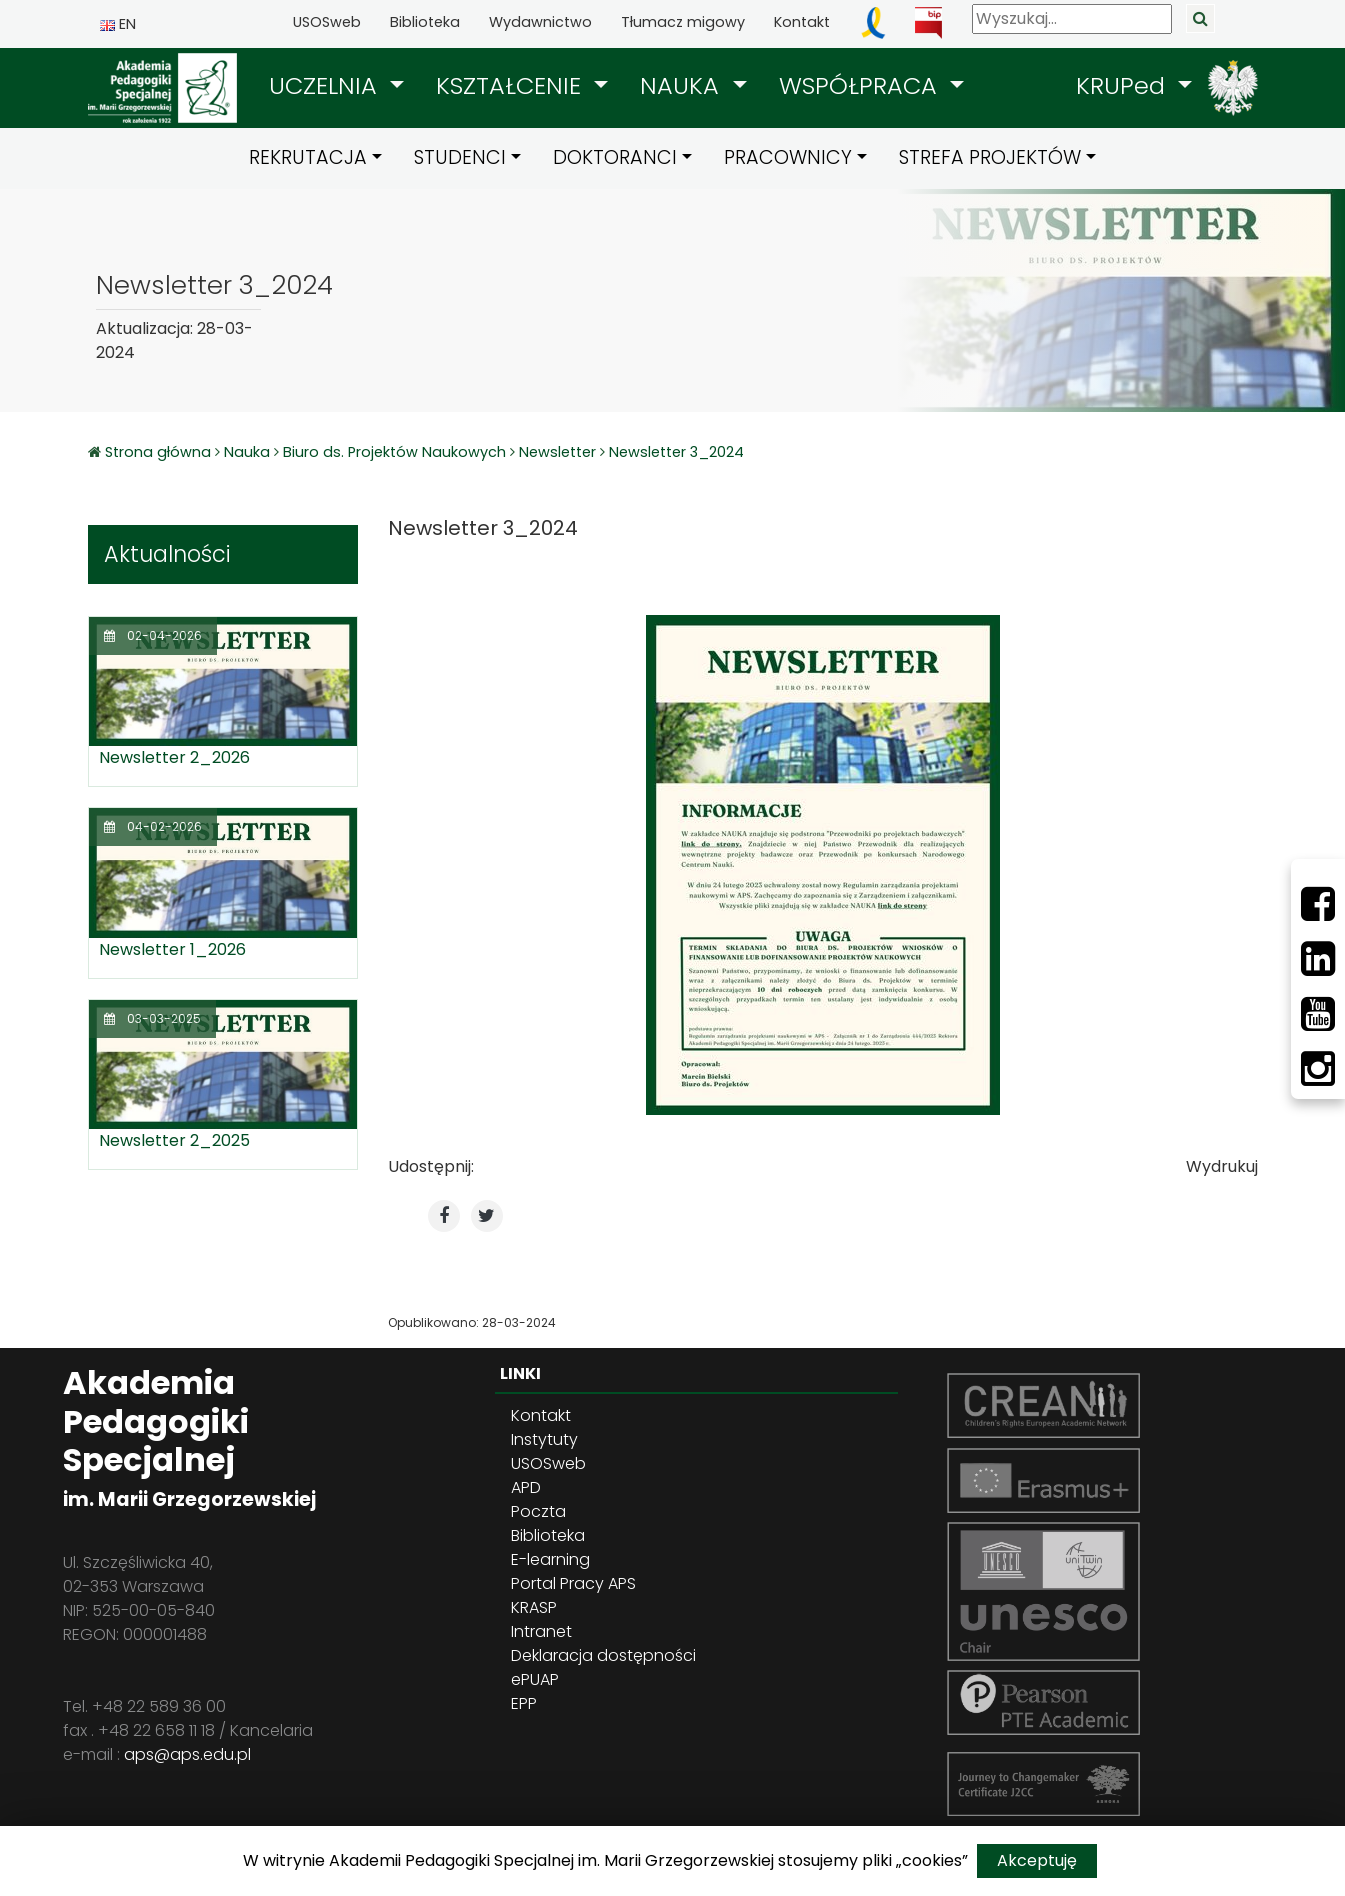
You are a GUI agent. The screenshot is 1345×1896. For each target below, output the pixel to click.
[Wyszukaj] (1072, 19)
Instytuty (544, 1439)
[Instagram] (1318, 1069)
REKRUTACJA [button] (308, 157)
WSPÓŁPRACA (861, 85)
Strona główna (160, 452)
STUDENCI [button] (460, 157)
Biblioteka (425, 22)
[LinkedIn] (1318, 959)
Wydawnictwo (540, 22)
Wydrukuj (1222, 1166)
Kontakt (802, 22)
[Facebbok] (1318, 904)
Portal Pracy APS (573, 1583)
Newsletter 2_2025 (174, 1140)
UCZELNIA (326, 85)
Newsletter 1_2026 (172, 949)
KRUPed (1124, 85)
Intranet (541, 1631)
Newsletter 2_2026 (174, 757)
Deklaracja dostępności (603, 1655)
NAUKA (683, 85)
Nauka (247, 452)
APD (526, 1487)
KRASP (534, 1607)
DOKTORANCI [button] (615, 157)
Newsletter (557, 452)
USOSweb (327, 22)
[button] (336, 86)
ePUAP (535, 1679)
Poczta (538, 1511)
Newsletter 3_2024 (676, 452)
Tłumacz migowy (683, 22)
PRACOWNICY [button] (788, 157)
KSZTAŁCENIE (512, 85)
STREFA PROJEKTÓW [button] (990, 157)
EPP (524, 1703)
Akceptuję (1037, 1860)
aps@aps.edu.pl (187, 1754)
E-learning (550, 1559)
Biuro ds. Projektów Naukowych (394, 452)
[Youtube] (1318, 1014)
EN (118, 24)
